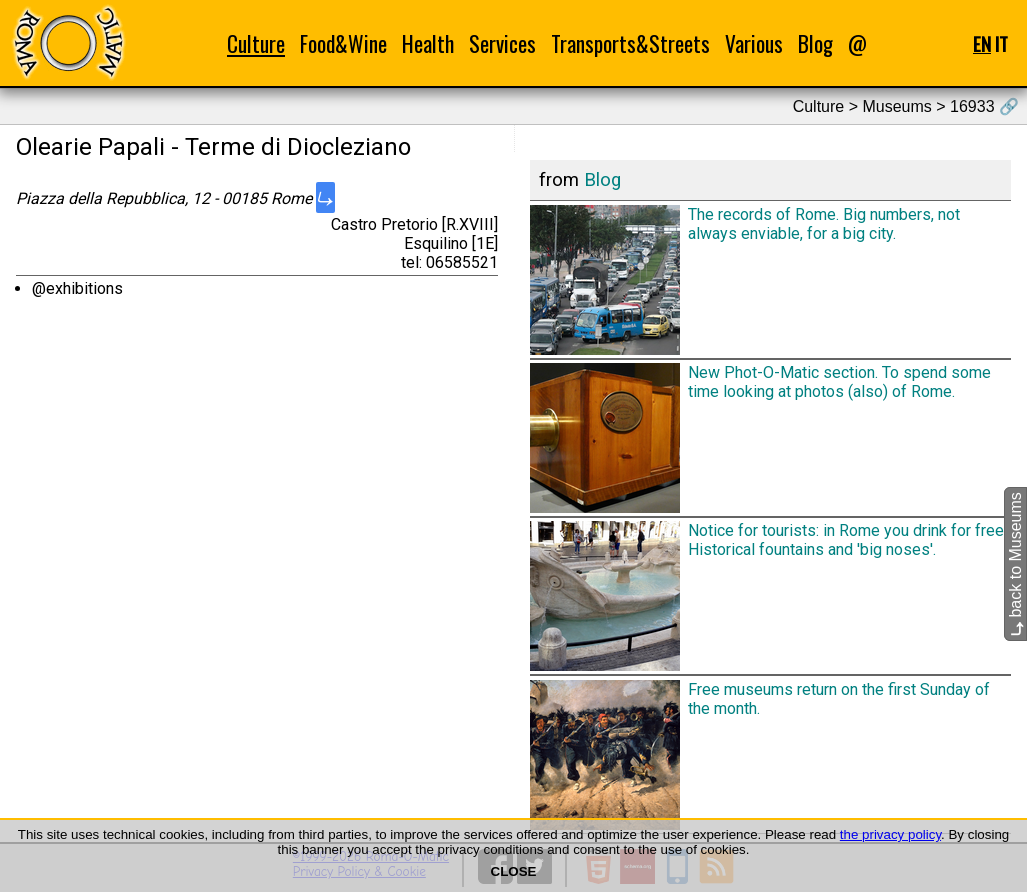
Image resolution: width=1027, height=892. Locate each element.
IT (1001, 43)
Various (754, 43)
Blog (815, 43)
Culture (256, 43)
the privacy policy (890, 834)
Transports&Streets (630, 43)
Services (502, 43)
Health (428, 43)
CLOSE (514, 871)
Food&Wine (343, 43)
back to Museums (1015, 565)
